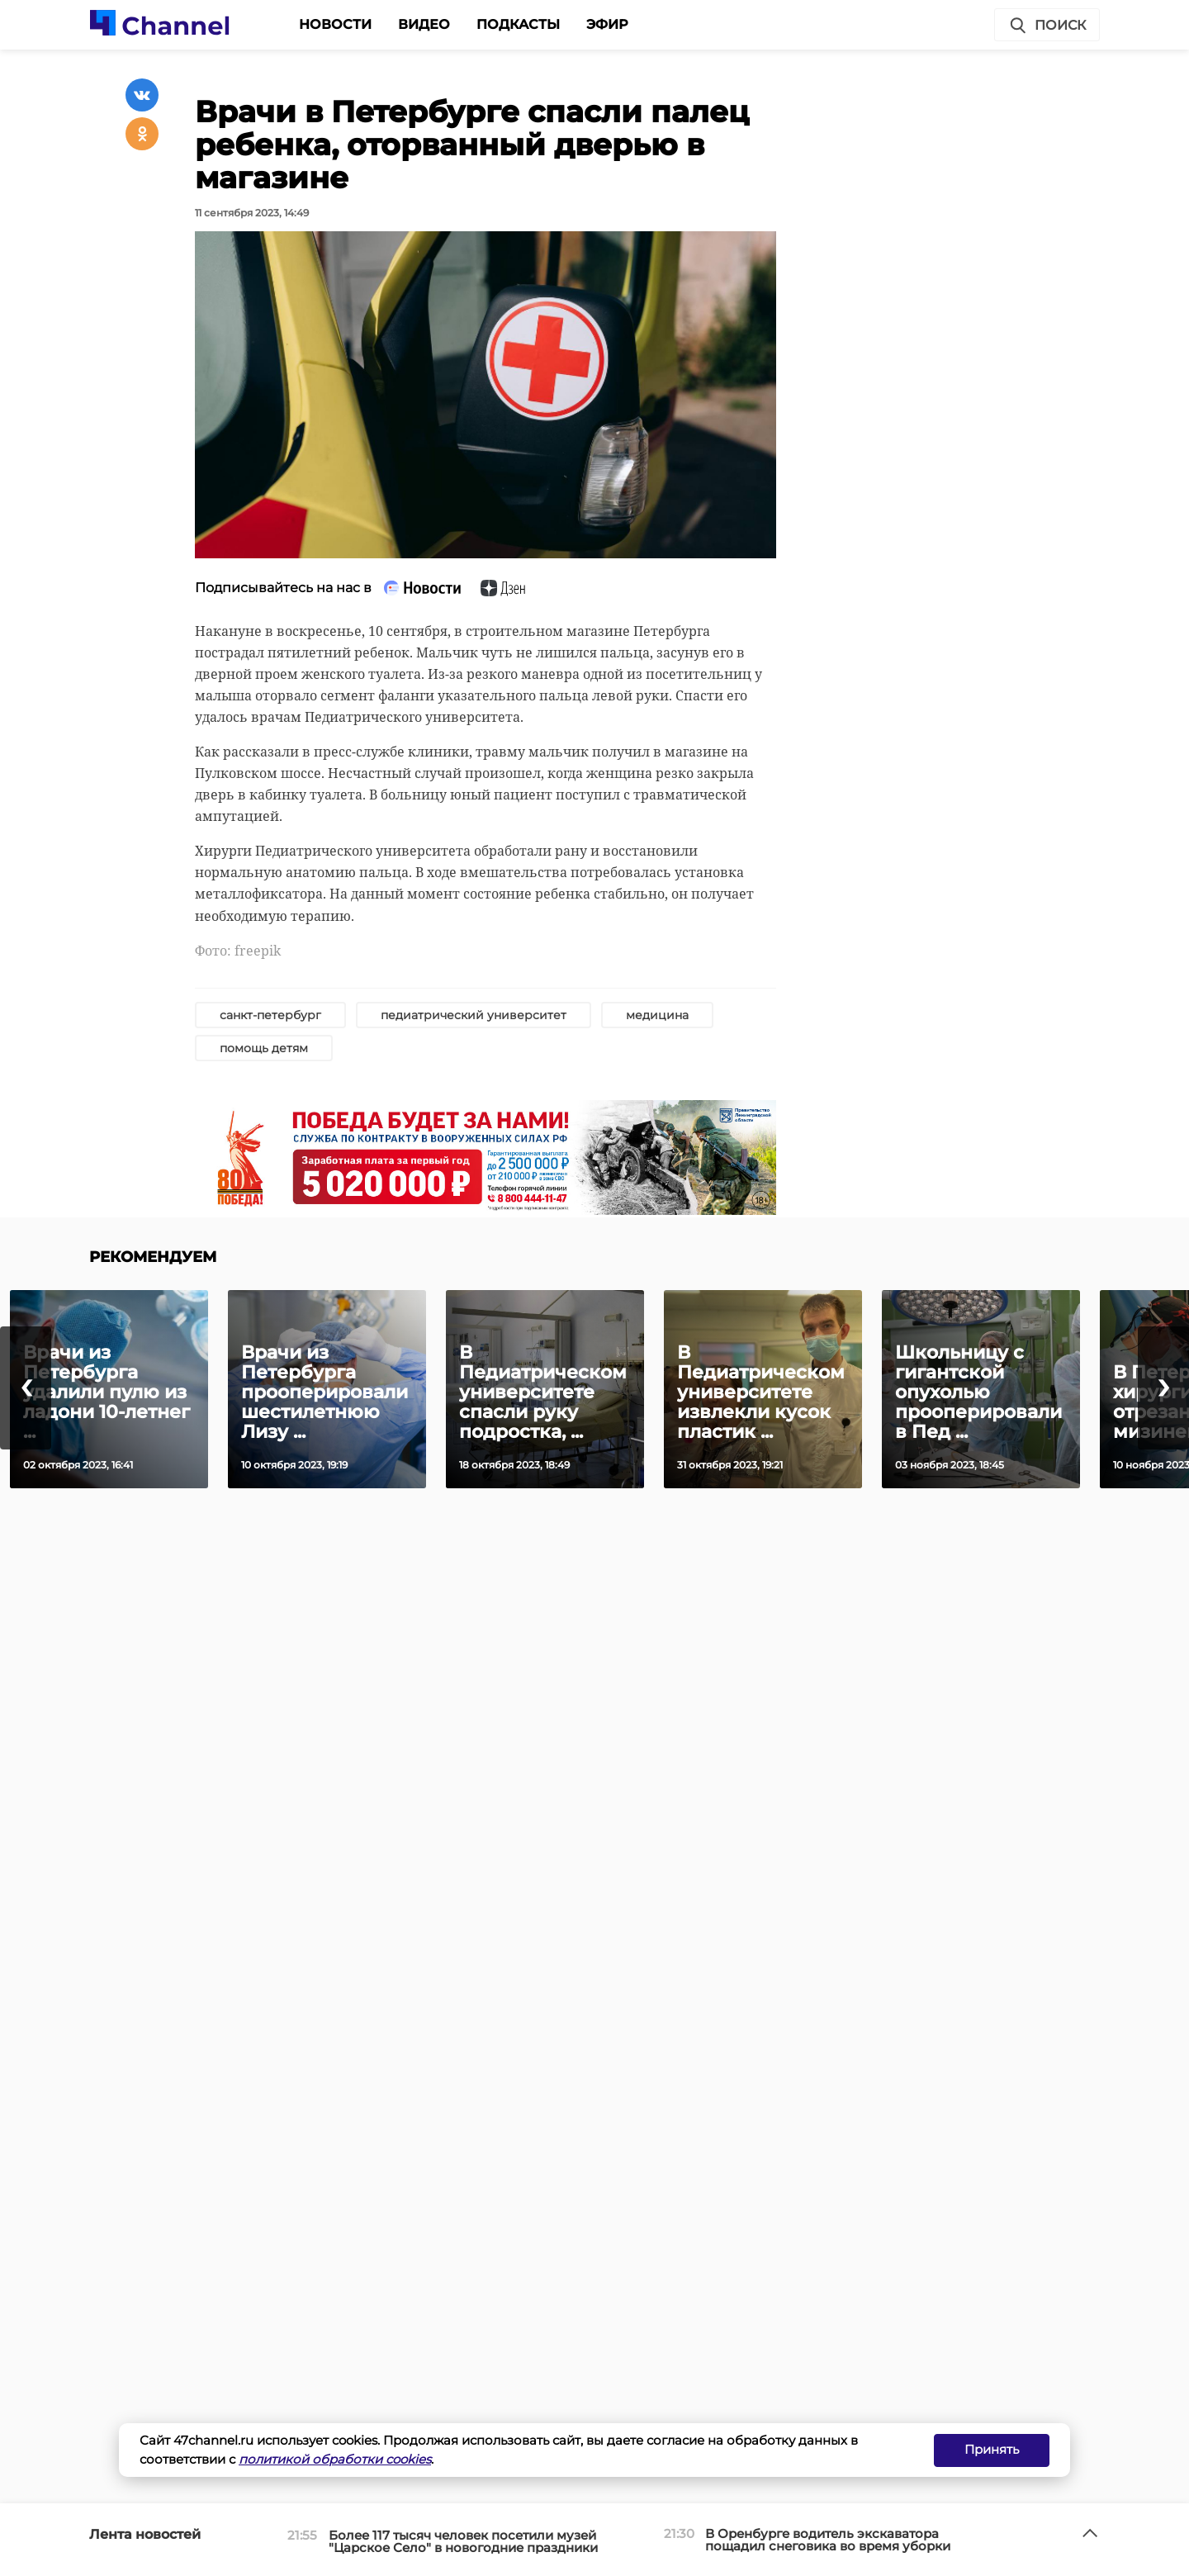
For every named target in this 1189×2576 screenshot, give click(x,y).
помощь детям (264, 1048)
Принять (991, 2449)
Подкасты (518, 24)
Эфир (607, 24)
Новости (335, 24)
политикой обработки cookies (335, 2459)
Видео (424, 24)
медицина (657, 1015)
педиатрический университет (473, 1015)
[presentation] (25, 1387)
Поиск (1047, 26)
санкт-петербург (270, 1015)
